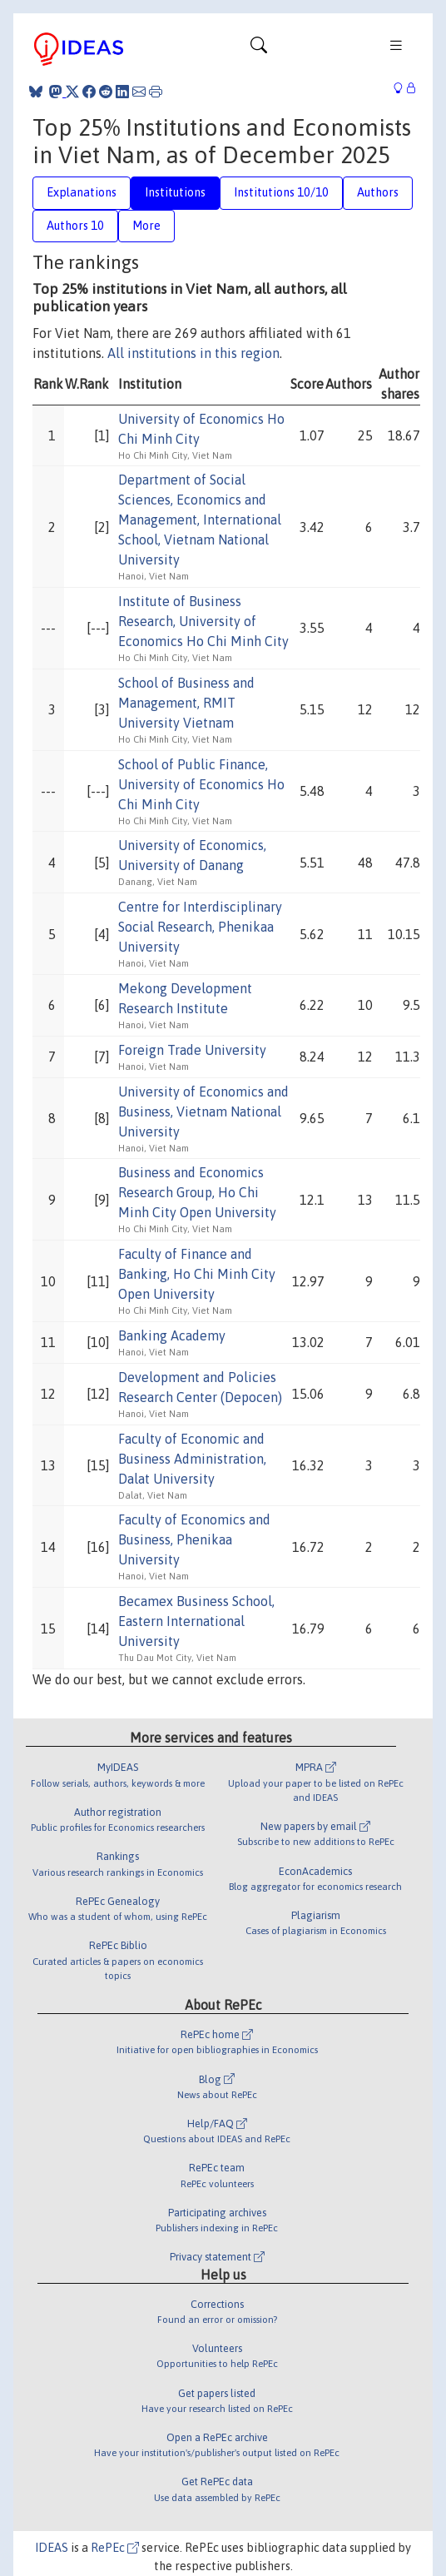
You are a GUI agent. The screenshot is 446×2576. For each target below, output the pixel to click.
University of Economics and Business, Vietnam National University (203, 1111)
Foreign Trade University (192, 1049)
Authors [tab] (378, 192)
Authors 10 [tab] (75, 225)
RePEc (115, 2547)
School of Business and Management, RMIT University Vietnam (186, 702)
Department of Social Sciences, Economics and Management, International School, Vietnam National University (199, 519)
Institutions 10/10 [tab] (281, 192)
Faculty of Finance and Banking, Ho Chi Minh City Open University (196, 1273)
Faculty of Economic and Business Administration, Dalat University (192, 1458)
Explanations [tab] (81, 192)
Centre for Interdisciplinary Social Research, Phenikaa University (200, 926)
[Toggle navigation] (258, 49)
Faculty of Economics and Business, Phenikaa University (194, 1539)
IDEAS (51, 2547)
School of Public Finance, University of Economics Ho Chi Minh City (201, 784)
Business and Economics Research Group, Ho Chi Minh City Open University (197, 1192)
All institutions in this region (193, 353)
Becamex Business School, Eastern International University (196, 1621)
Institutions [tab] (175, 192)
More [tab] (146, 225)
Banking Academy (171, 1335)
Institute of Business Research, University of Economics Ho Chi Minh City (203, 621)
